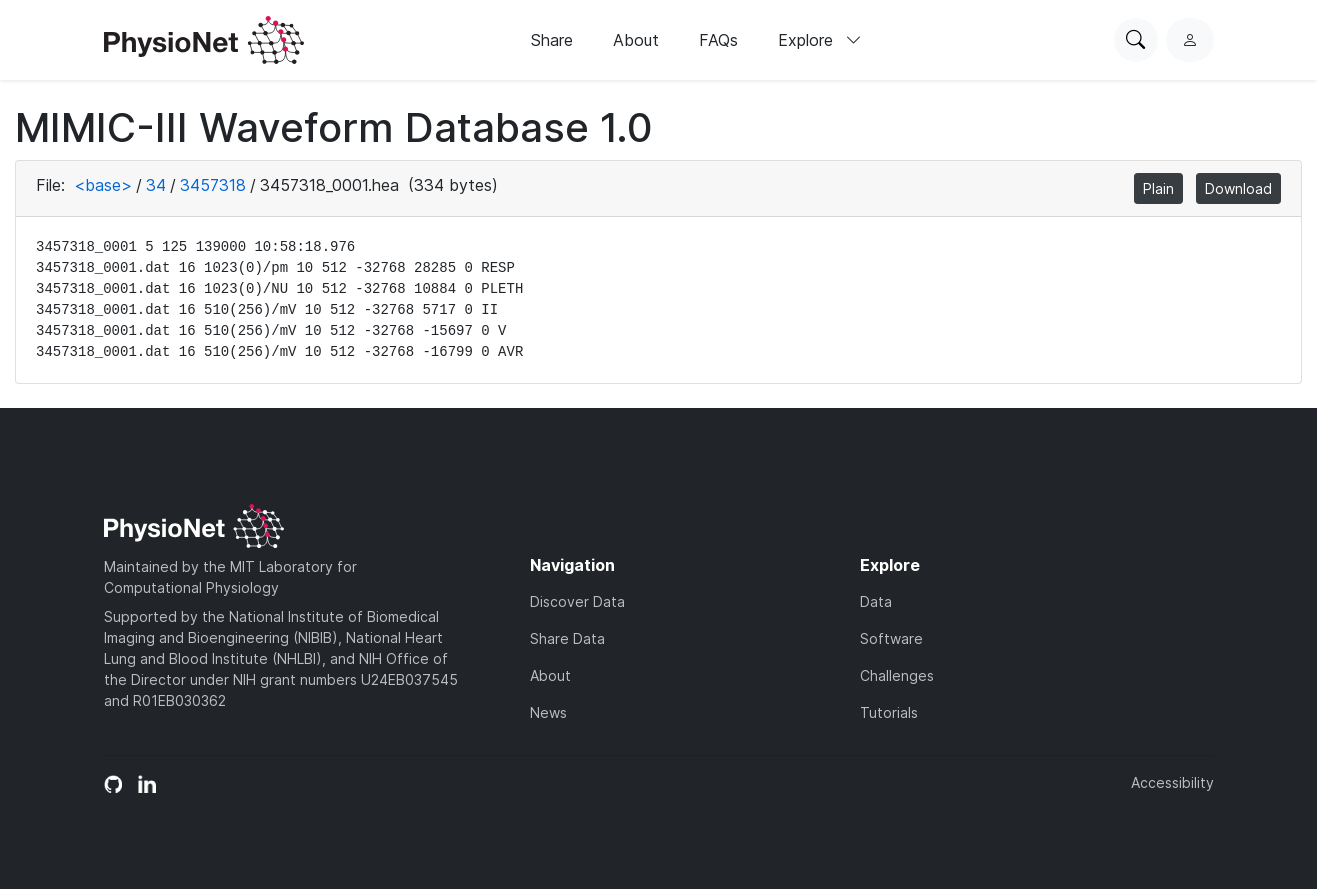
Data (876, 601)
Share (552, 40)
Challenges (897, 675)
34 (156, 185)
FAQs (718, 40)
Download (1238, 188)
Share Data (567, 638)
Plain (1158, 188)
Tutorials (889, 712)
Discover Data (577, 601)
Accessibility (1172, 782)
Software (891, 638)
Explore (820, 40)
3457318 (213, 185)
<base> (103, 185)
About (636, 40)
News (548, 712)
